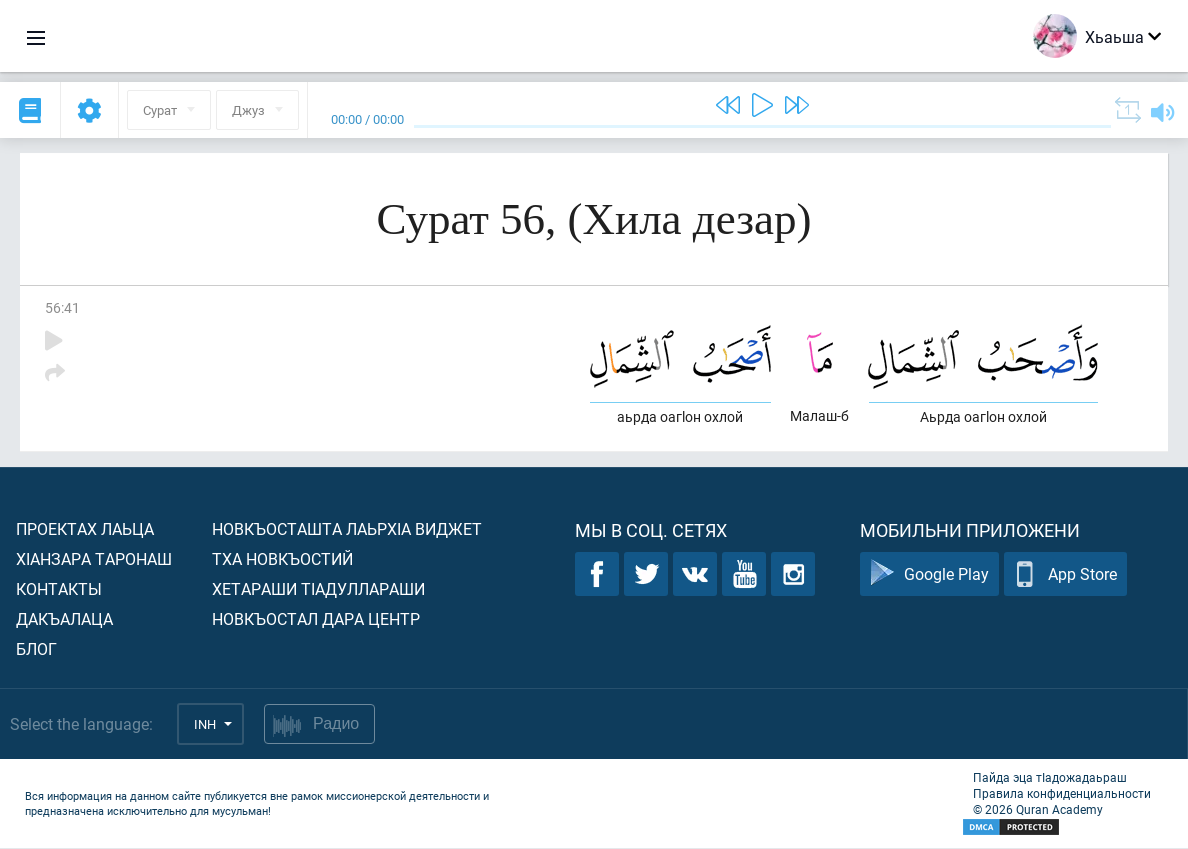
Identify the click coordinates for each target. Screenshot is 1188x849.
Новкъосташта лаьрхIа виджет (347, 529)
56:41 (62, 307)
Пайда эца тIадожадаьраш (1050, 778)
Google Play (929, 575)
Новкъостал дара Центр (316, 619)
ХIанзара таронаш (94, 559)
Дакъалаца (64, 619)
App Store (1065, 575)
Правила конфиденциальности (1062, 794)
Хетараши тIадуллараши (318, 589)
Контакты (59, 589)
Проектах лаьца (85, 529)
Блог (36, 649)
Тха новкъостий (282, 559)
